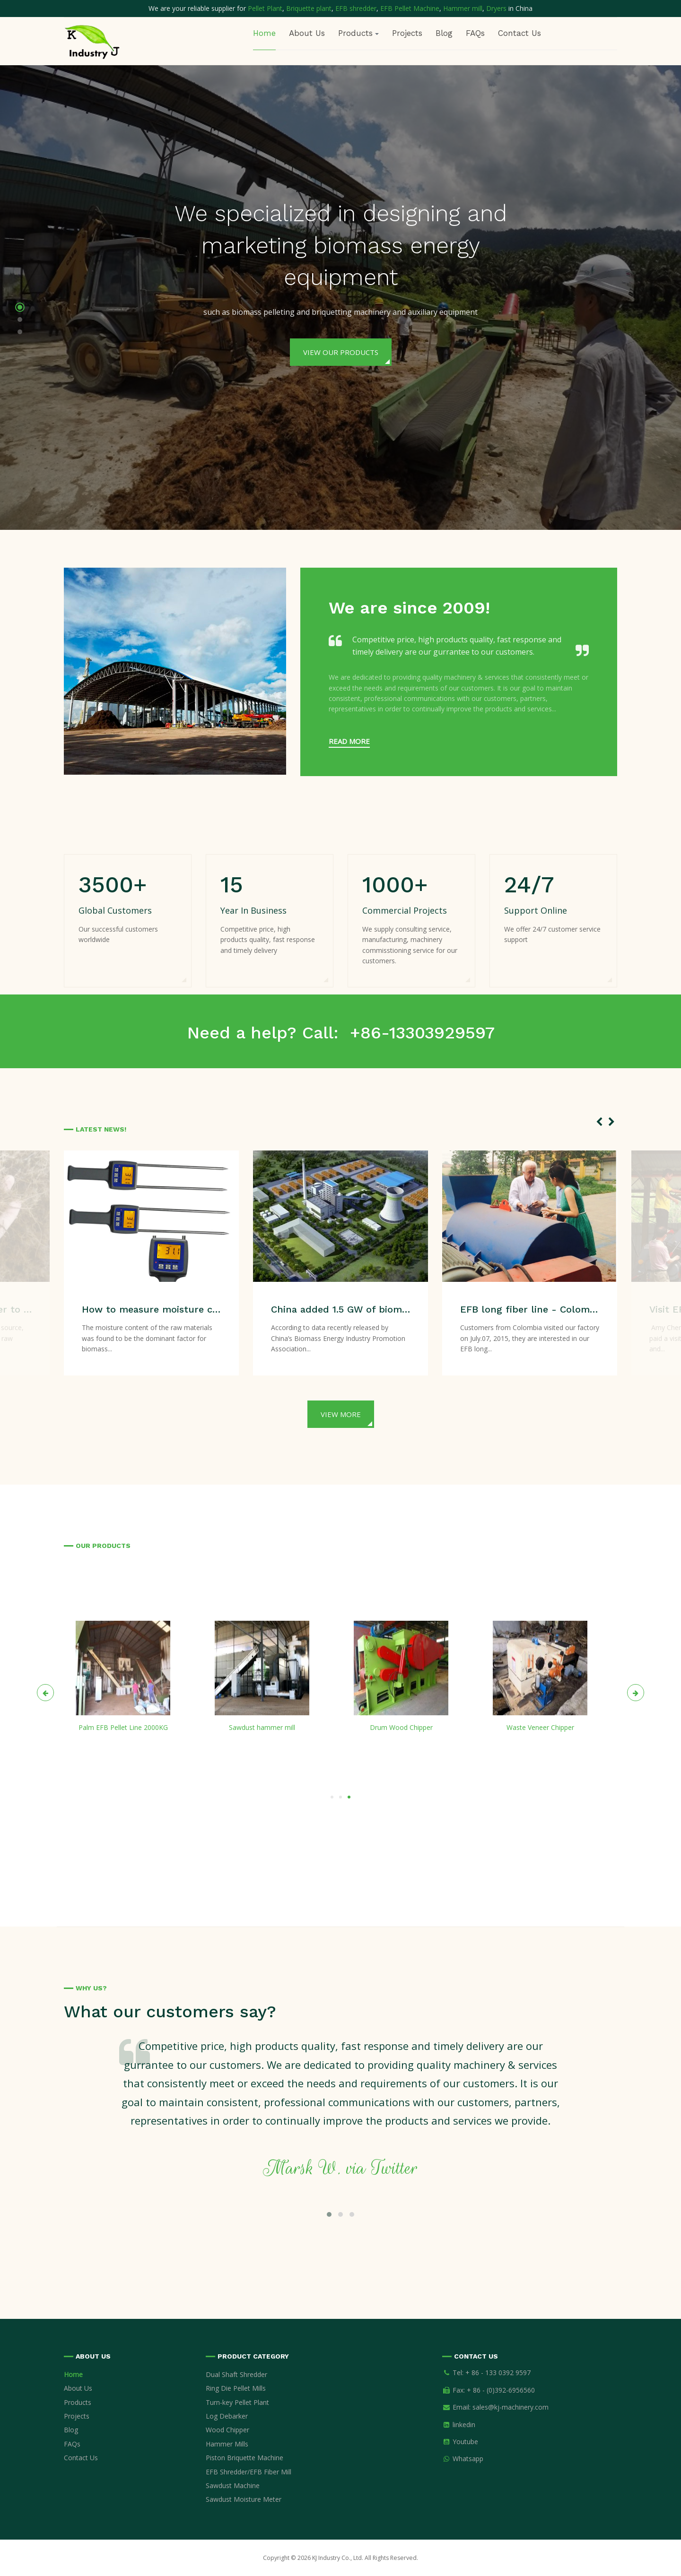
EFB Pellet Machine (409, 8)
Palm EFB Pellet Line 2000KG (123, 1727)
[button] (20, 309)
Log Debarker (227, 2416)
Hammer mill (462, 8)
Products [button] (358, 33)
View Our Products (340, 352)
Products (77, 2402)
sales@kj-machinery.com (510, 2407)
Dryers (497, 8)
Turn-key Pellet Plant (237, 2402)
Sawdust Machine (233, 2485)
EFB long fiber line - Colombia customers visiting (530, 1309)
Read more (349, 741)
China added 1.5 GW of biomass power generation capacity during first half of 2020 (340, 1309)
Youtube (465, 2441)
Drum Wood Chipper (401, 1727)
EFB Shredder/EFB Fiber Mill (248, 2471)
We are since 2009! (409, 608)
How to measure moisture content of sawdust (151, 1309)
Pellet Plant (265, 8)
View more (341, 1414)
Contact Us (519, 33)
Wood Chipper (227, 2429)
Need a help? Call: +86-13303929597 (341, 1033)
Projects (407, 33)
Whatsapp (468, 2458)
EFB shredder (355, 8)
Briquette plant (309, 8)
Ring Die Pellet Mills (236, 2388)
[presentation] (599, 1122)
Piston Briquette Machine (244, 2457)
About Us (307, 33)
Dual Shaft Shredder (236, 2374)
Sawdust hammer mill (262, 1727)
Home (264, 33)
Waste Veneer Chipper (540, 1727)
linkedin (464, 2424)
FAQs (475, 33)
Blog (444, 33)
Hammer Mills (227, 2443)
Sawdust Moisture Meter (243, 2499)
